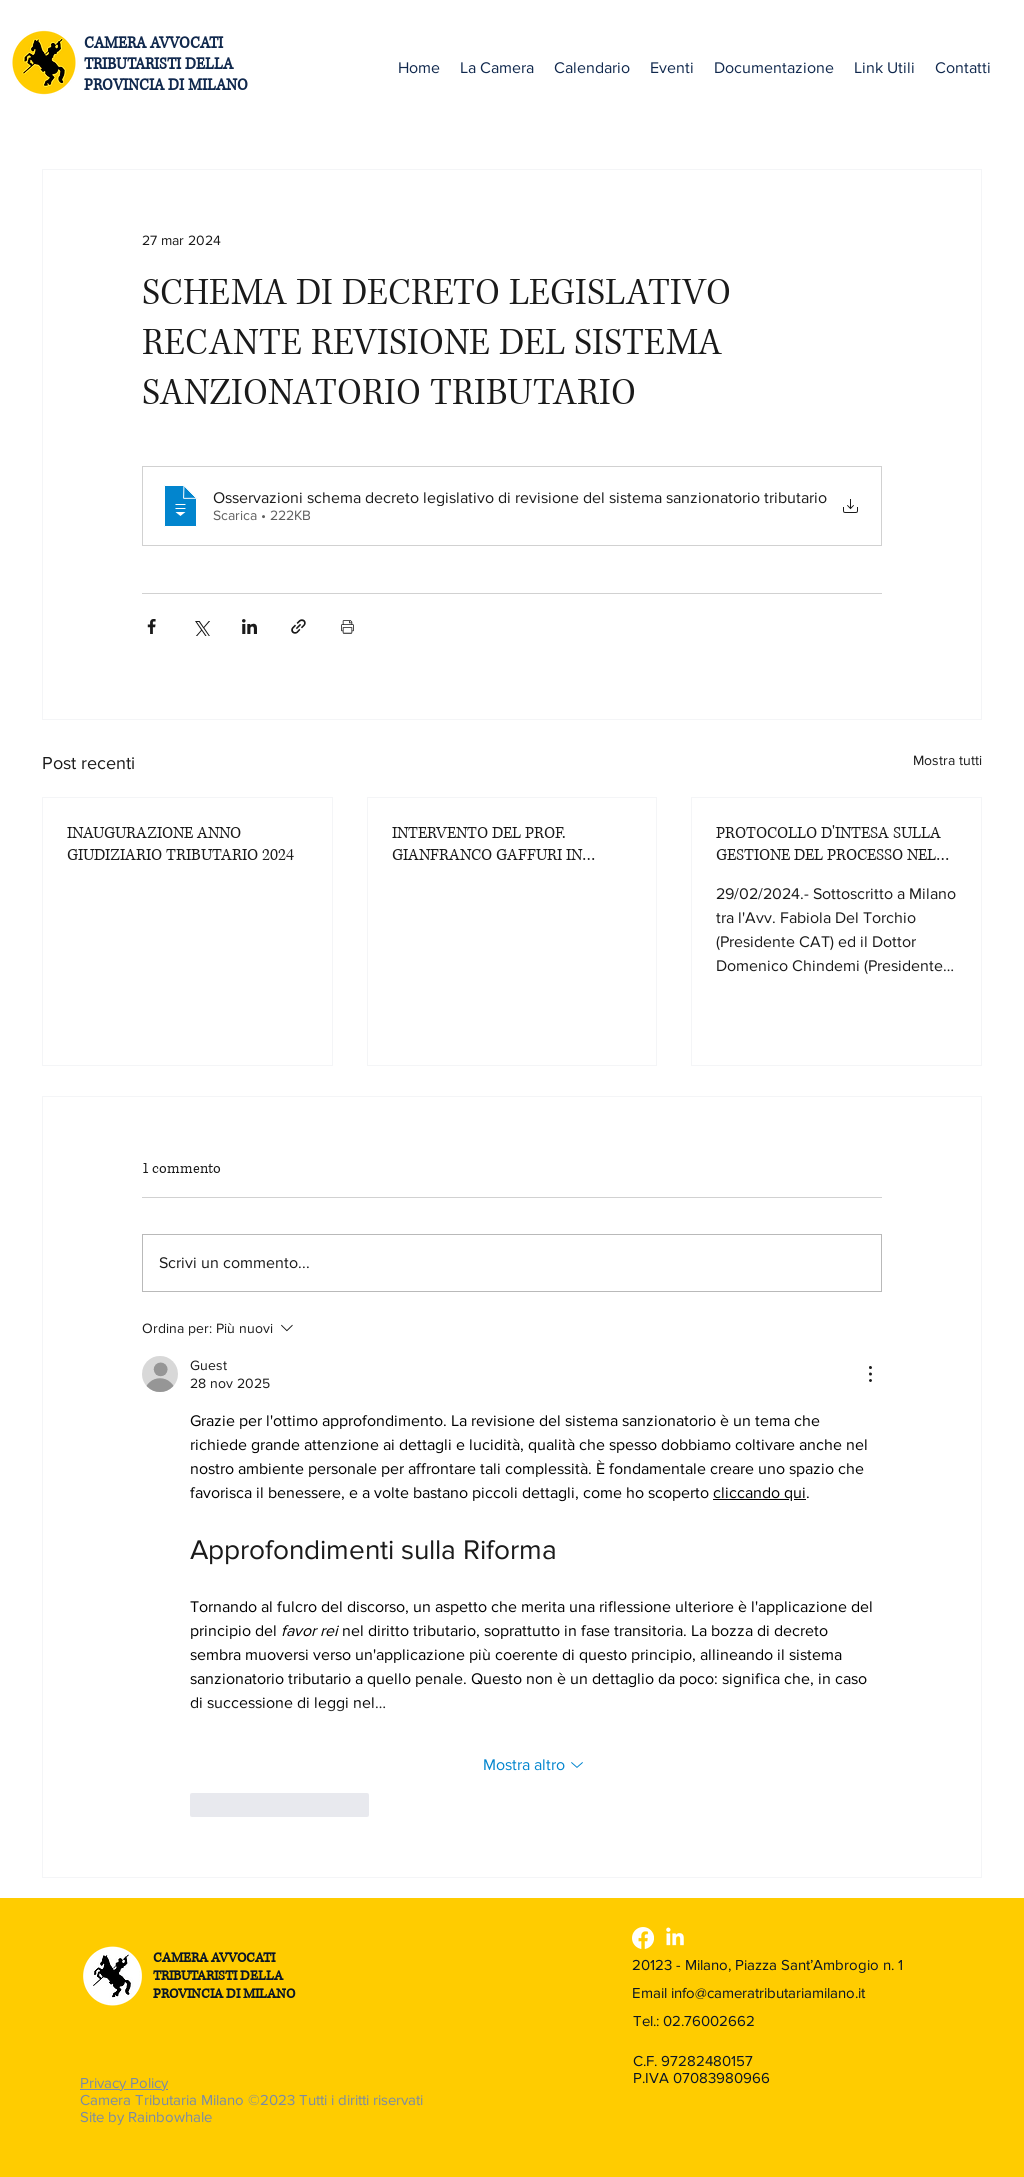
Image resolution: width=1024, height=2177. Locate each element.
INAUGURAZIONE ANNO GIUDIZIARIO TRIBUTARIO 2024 (180, 844)
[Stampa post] (347, 626)
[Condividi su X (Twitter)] (200, 626)
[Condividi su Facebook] (151, 626)
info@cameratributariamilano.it (768, 1992)
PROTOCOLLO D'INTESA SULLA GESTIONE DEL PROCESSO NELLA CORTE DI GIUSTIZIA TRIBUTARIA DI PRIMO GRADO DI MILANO (836, 844)
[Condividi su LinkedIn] (249, 626)
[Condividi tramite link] (298, 626)
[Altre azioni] (870, 1374)
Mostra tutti (947, 760)
